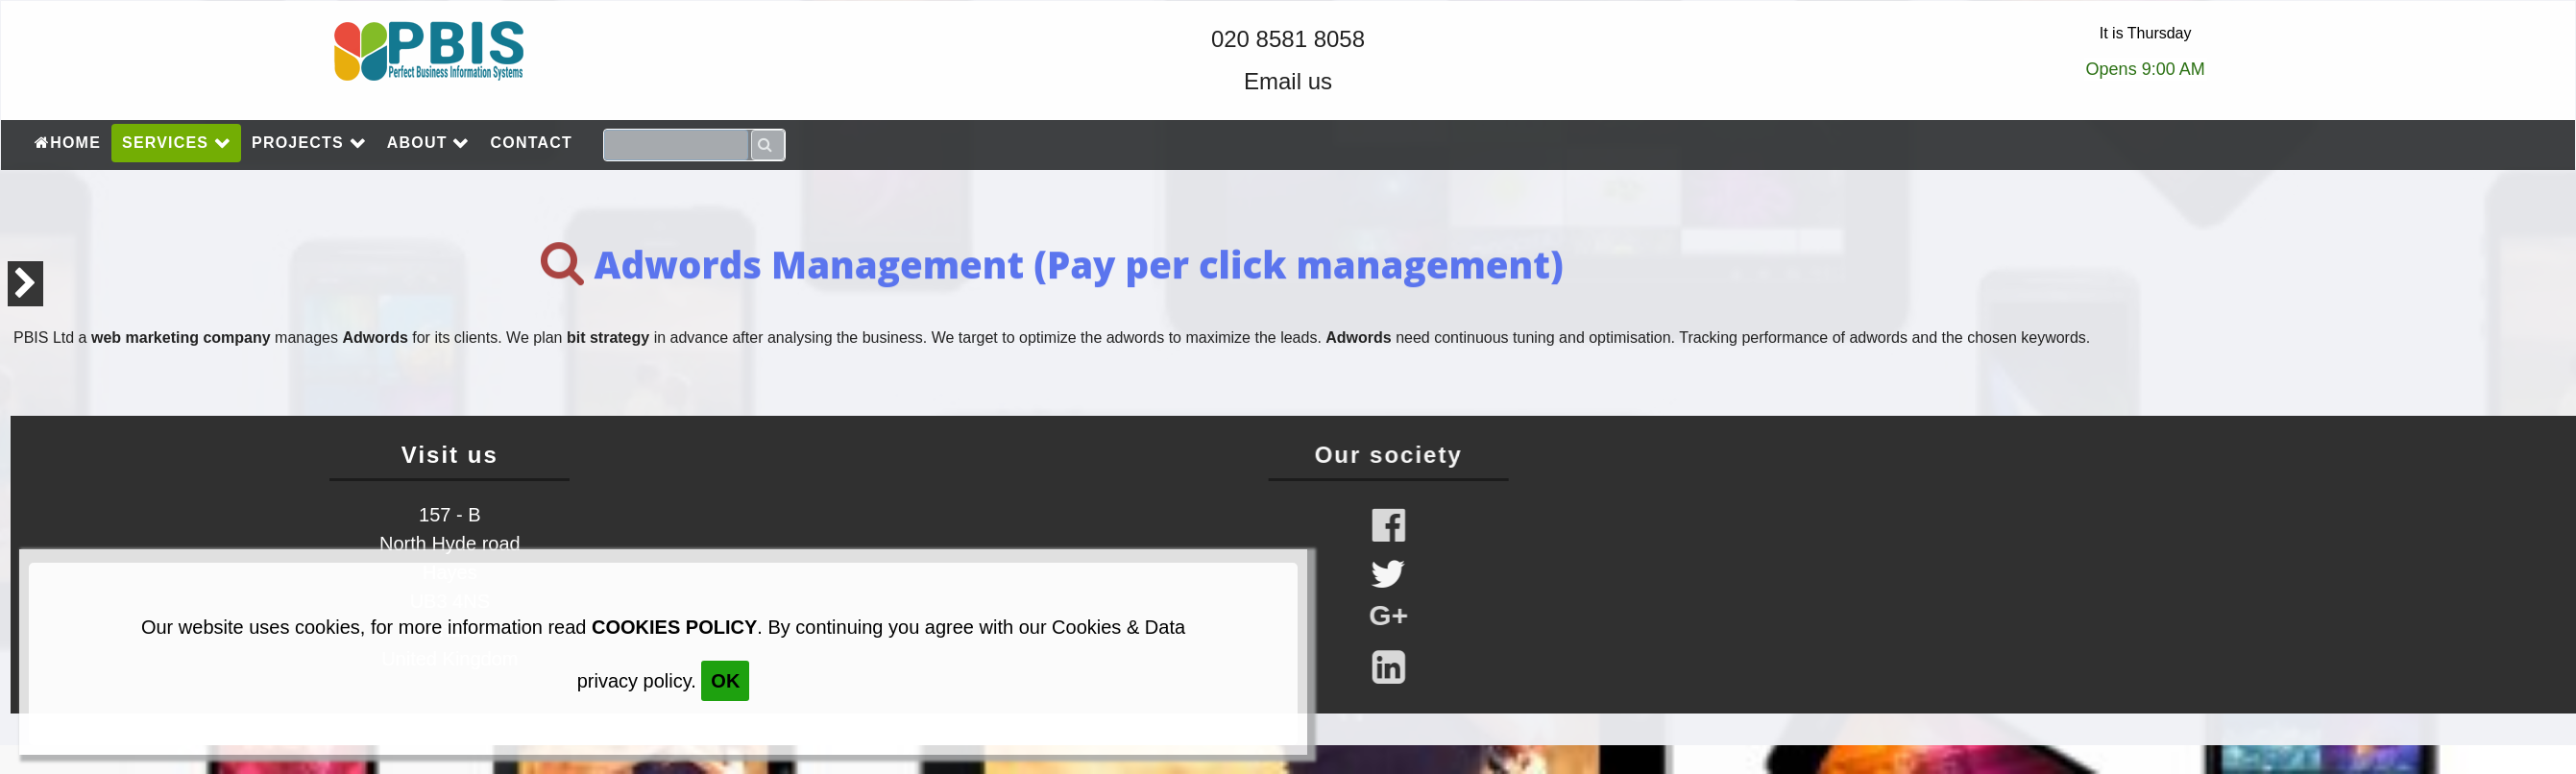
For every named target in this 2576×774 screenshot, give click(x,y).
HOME (68, 142)
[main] (1288, 293)
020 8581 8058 (1288, 39)
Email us (1288, 81)
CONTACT (531, 142)
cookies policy (674, 627)
